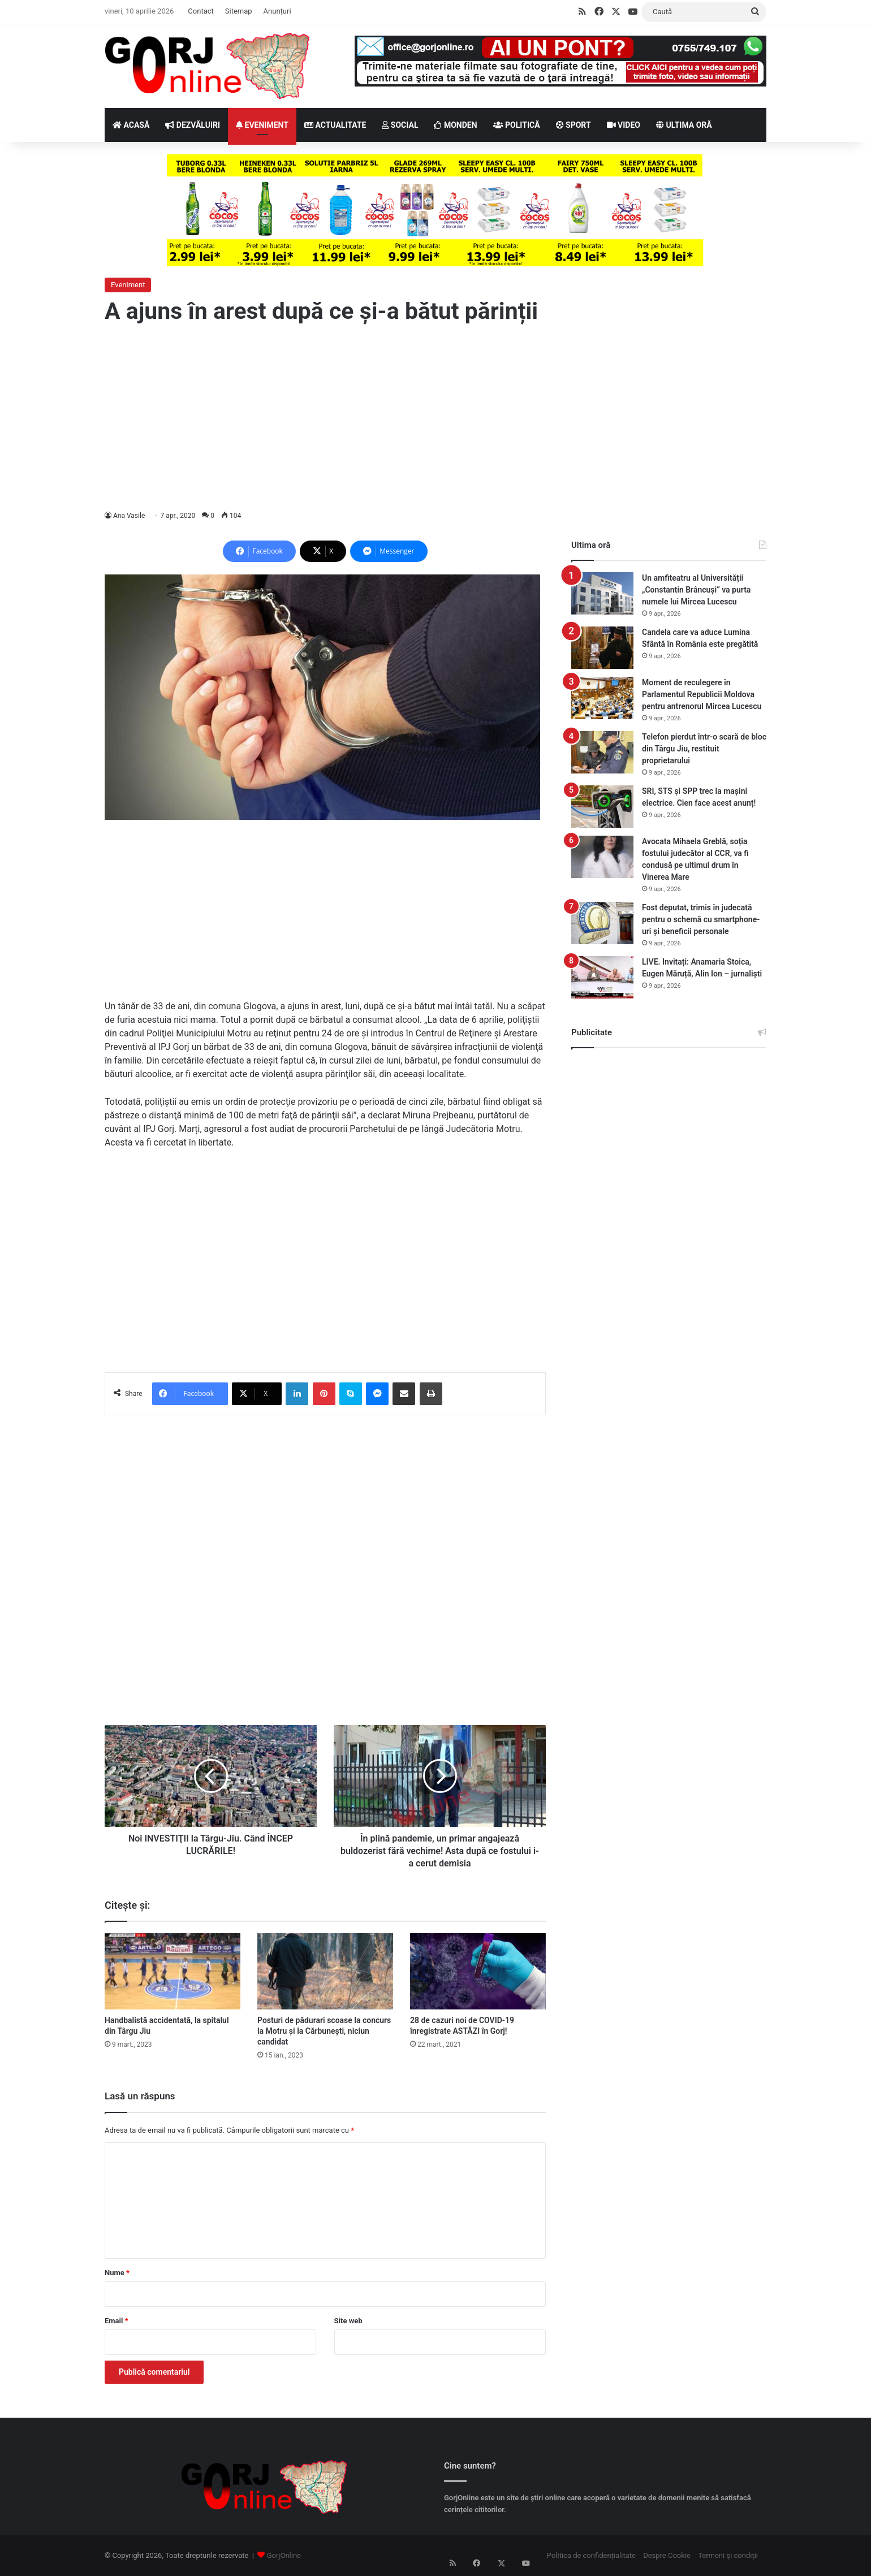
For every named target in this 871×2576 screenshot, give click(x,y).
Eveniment (128, 284)
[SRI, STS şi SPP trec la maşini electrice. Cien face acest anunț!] (602, 806)
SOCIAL (400, 124)
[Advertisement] (435, 418)
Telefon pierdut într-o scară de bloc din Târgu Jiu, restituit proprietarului (704, 748)
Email (116, 2320)
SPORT (573, 124)
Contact (200, 11)
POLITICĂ (516, 124)
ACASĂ (131, 124)
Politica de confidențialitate (591, 2555)
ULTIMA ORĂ (684, 124)
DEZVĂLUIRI (192, 124)
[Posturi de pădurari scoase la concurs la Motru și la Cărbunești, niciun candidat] (325, 1971)
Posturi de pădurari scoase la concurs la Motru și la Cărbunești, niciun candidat (324, 2031)
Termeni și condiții (728, 2555)
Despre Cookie (667, 2555)
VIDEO (623, 124)
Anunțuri (277, 11)
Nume (117, 2272)
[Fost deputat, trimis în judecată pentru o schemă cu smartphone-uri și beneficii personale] (602, 923)
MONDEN (455, 124)
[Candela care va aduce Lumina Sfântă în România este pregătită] (602, 647)
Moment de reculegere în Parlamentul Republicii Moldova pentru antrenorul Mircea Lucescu (701, 694)
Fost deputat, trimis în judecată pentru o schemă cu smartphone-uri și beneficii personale (701, 919)
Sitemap (238, 11)
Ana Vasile (129, 516)
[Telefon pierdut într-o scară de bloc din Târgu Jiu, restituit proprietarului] (602, 752)
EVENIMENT (262, 124)
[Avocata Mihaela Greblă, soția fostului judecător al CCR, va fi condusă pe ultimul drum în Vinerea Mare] (602, 857)
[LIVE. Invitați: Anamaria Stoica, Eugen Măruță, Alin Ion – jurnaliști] (602, 977)
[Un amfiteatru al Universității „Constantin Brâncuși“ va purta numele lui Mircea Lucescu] (602, 593)
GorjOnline (284, 2555)
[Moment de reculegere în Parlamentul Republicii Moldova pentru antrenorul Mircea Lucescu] (602, 698)
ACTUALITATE (335, 124)
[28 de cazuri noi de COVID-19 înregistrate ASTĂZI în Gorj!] (478, 1971)
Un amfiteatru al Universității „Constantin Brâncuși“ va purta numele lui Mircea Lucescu (696, 589)
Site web (348, 2320)
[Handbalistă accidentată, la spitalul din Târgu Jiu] (172, 1971)
